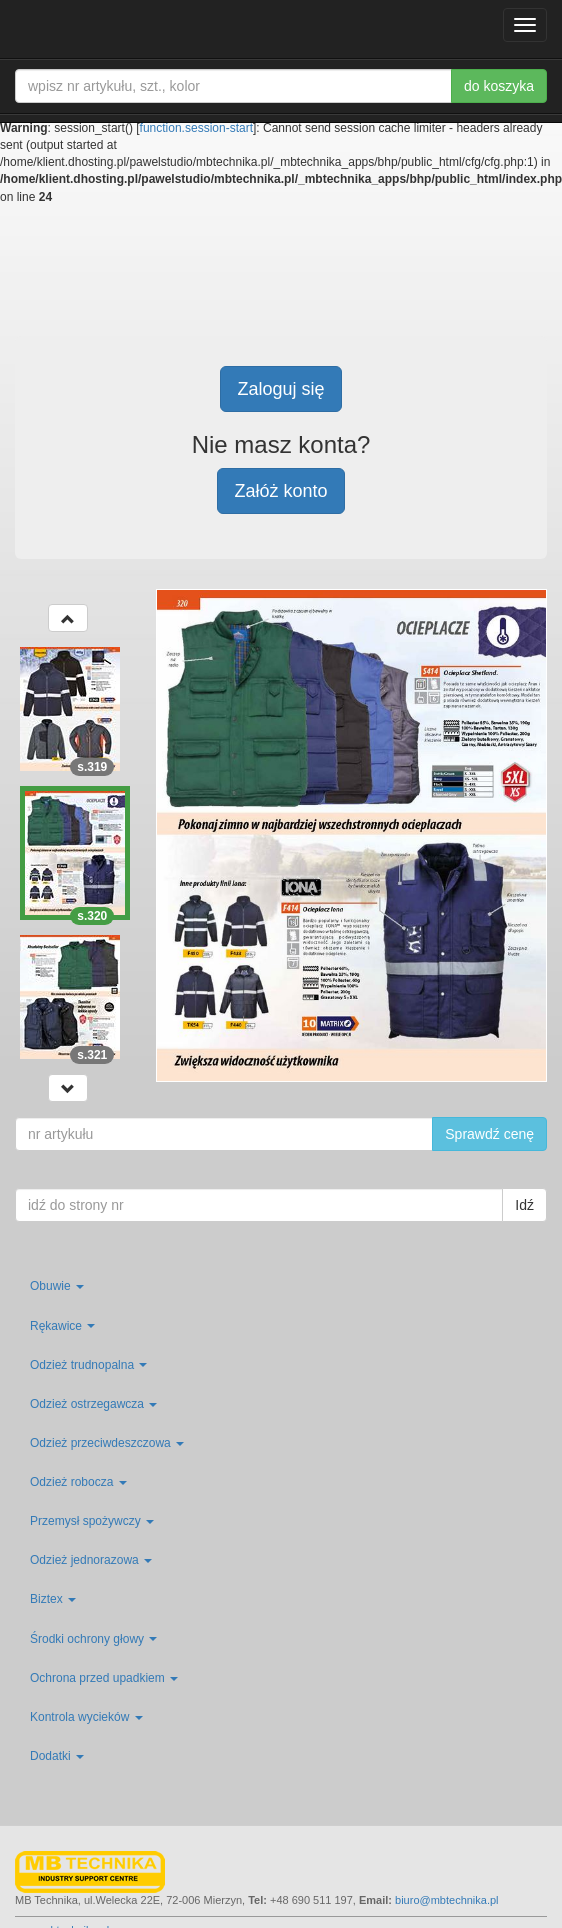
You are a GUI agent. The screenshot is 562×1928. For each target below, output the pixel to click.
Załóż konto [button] (280, 491)
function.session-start (196, 128)
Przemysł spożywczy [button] (92, 1521)
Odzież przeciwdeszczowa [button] (107, 1443)
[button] (68, 618)
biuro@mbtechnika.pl (447, 1900)
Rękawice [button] (62, 1326)
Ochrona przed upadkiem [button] (104, 1678)
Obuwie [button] (57, 1286)
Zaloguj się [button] (280, 389)
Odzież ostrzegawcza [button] (93, 1404)
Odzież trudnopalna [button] (88, 1365)
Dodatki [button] (57, 1756)
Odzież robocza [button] (78, 1482)
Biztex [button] (53, 1599)
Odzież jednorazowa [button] (91, 1560)
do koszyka (499, 86)
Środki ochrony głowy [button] (93, 1639)
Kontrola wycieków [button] (86, 1717)
